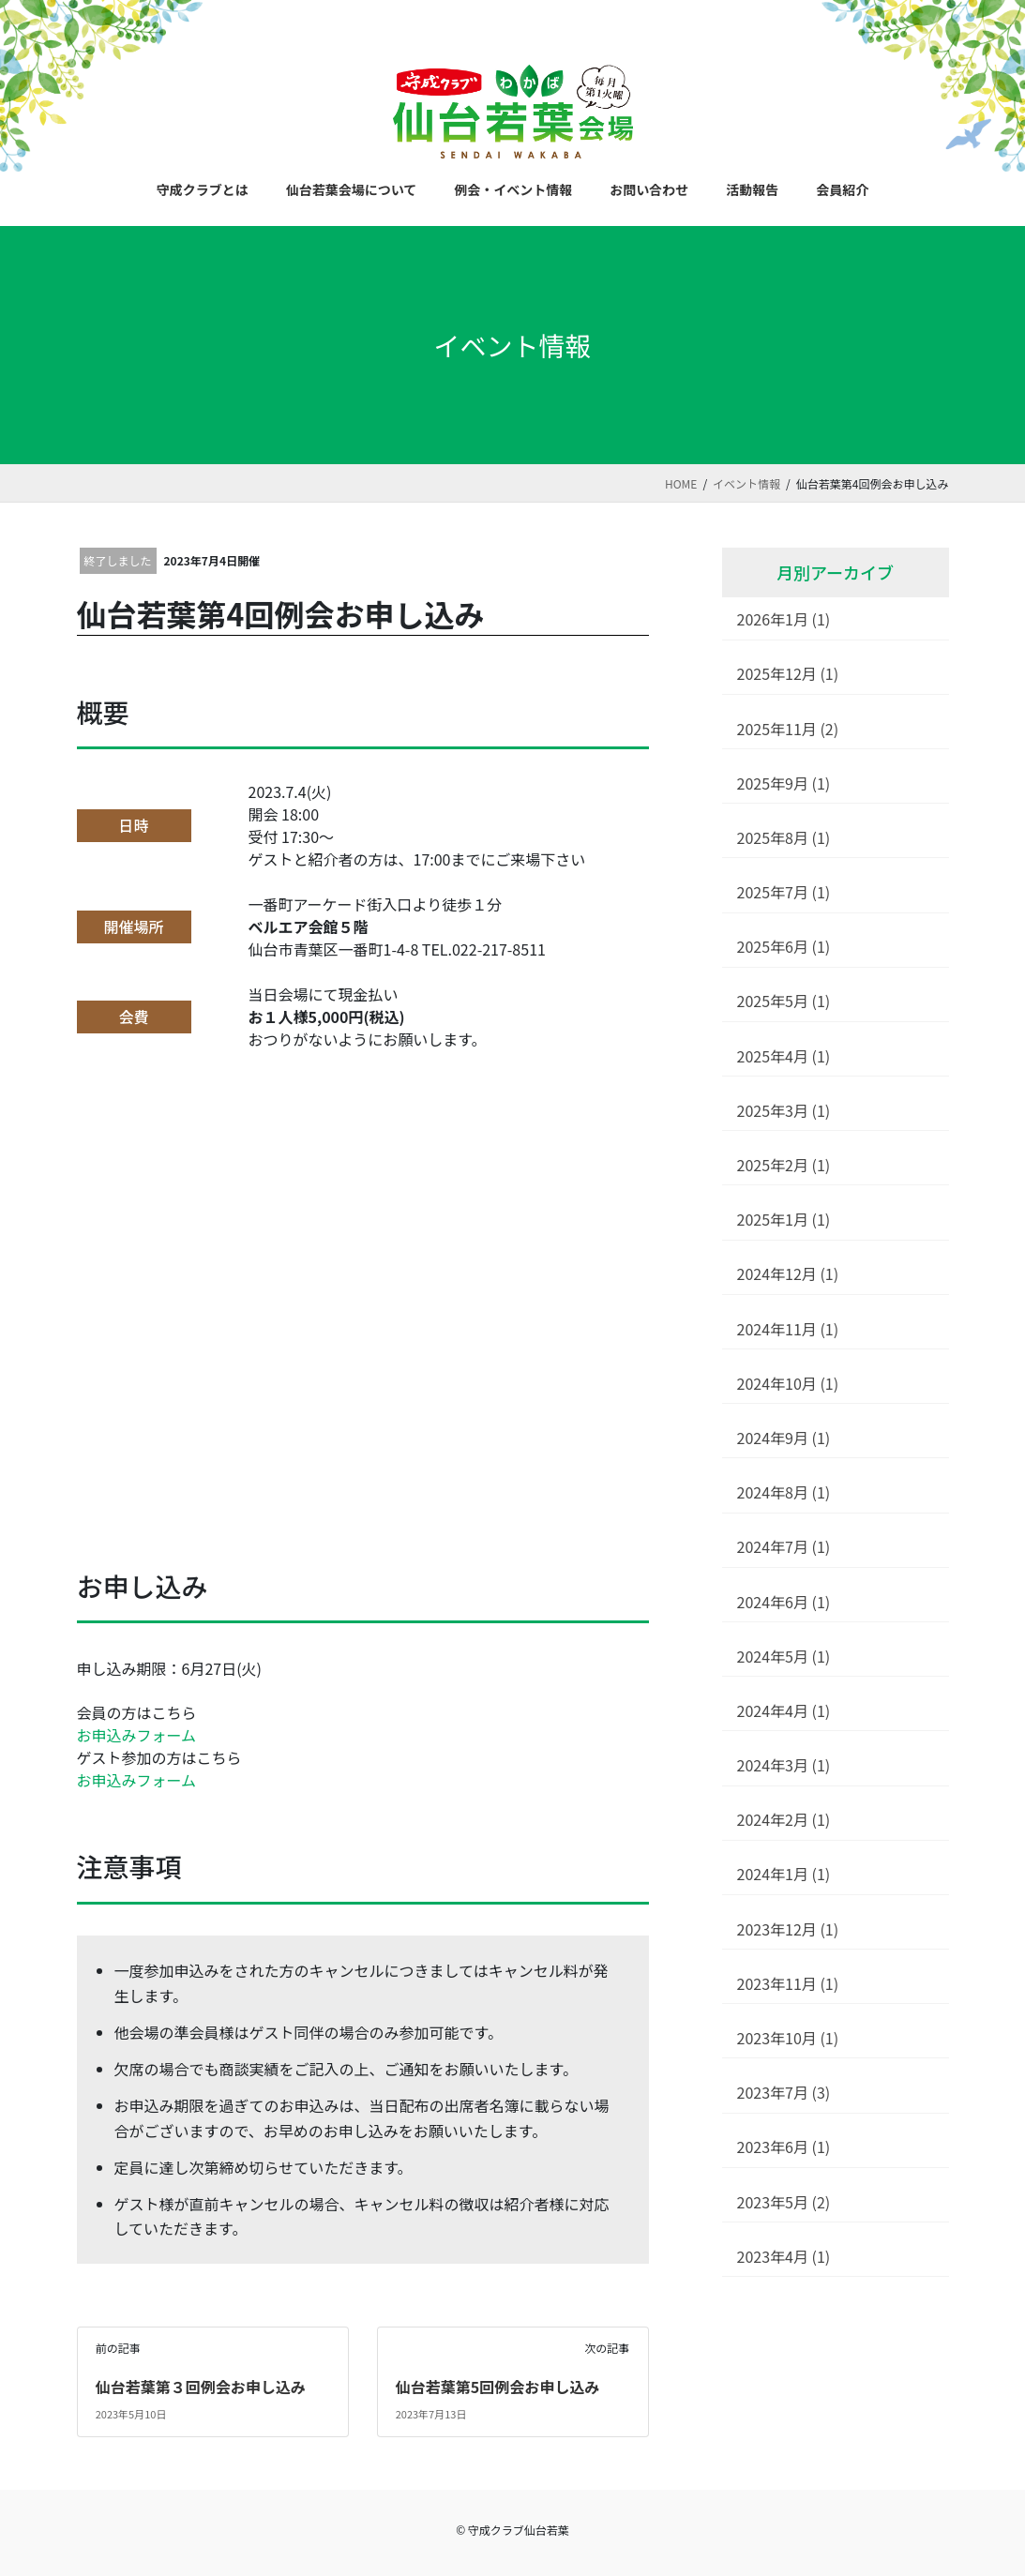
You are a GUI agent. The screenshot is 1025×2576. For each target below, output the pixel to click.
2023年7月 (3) (784, 2092)
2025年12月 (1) (788, 673)
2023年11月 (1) (788, 1983)
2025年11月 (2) (788, 728)
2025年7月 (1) (784, 892)
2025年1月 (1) (784, 1219)
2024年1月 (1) (784, 1873)
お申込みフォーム (137, 1735)
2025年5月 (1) (784, 1000)
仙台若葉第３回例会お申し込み (201, 2386)
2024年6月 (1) (784, 1601)
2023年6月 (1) (784, 2146)
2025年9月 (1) (784, 783)
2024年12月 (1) (788, 1273)
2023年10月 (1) (788, 2037)
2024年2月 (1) (784, 1819)
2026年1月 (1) (784, 619)
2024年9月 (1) (784, 1437)
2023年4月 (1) (784, 2256)
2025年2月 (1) (784, 1164)
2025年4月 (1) (784, 1056)
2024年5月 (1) (784, 1656)
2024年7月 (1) (784, 1546)
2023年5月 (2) (784, 2202)
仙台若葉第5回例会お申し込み (497, 2386)
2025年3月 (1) (784, 1110)
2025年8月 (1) (784, 837)
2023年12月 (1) (788, 1929)
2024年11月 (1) (788, 1329)
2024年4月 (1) (784, 1710)
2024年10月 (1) (788, 1383)
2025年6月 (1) (784, 946)
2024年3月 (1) (784, 1765)
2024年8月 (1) (784, 1492)
